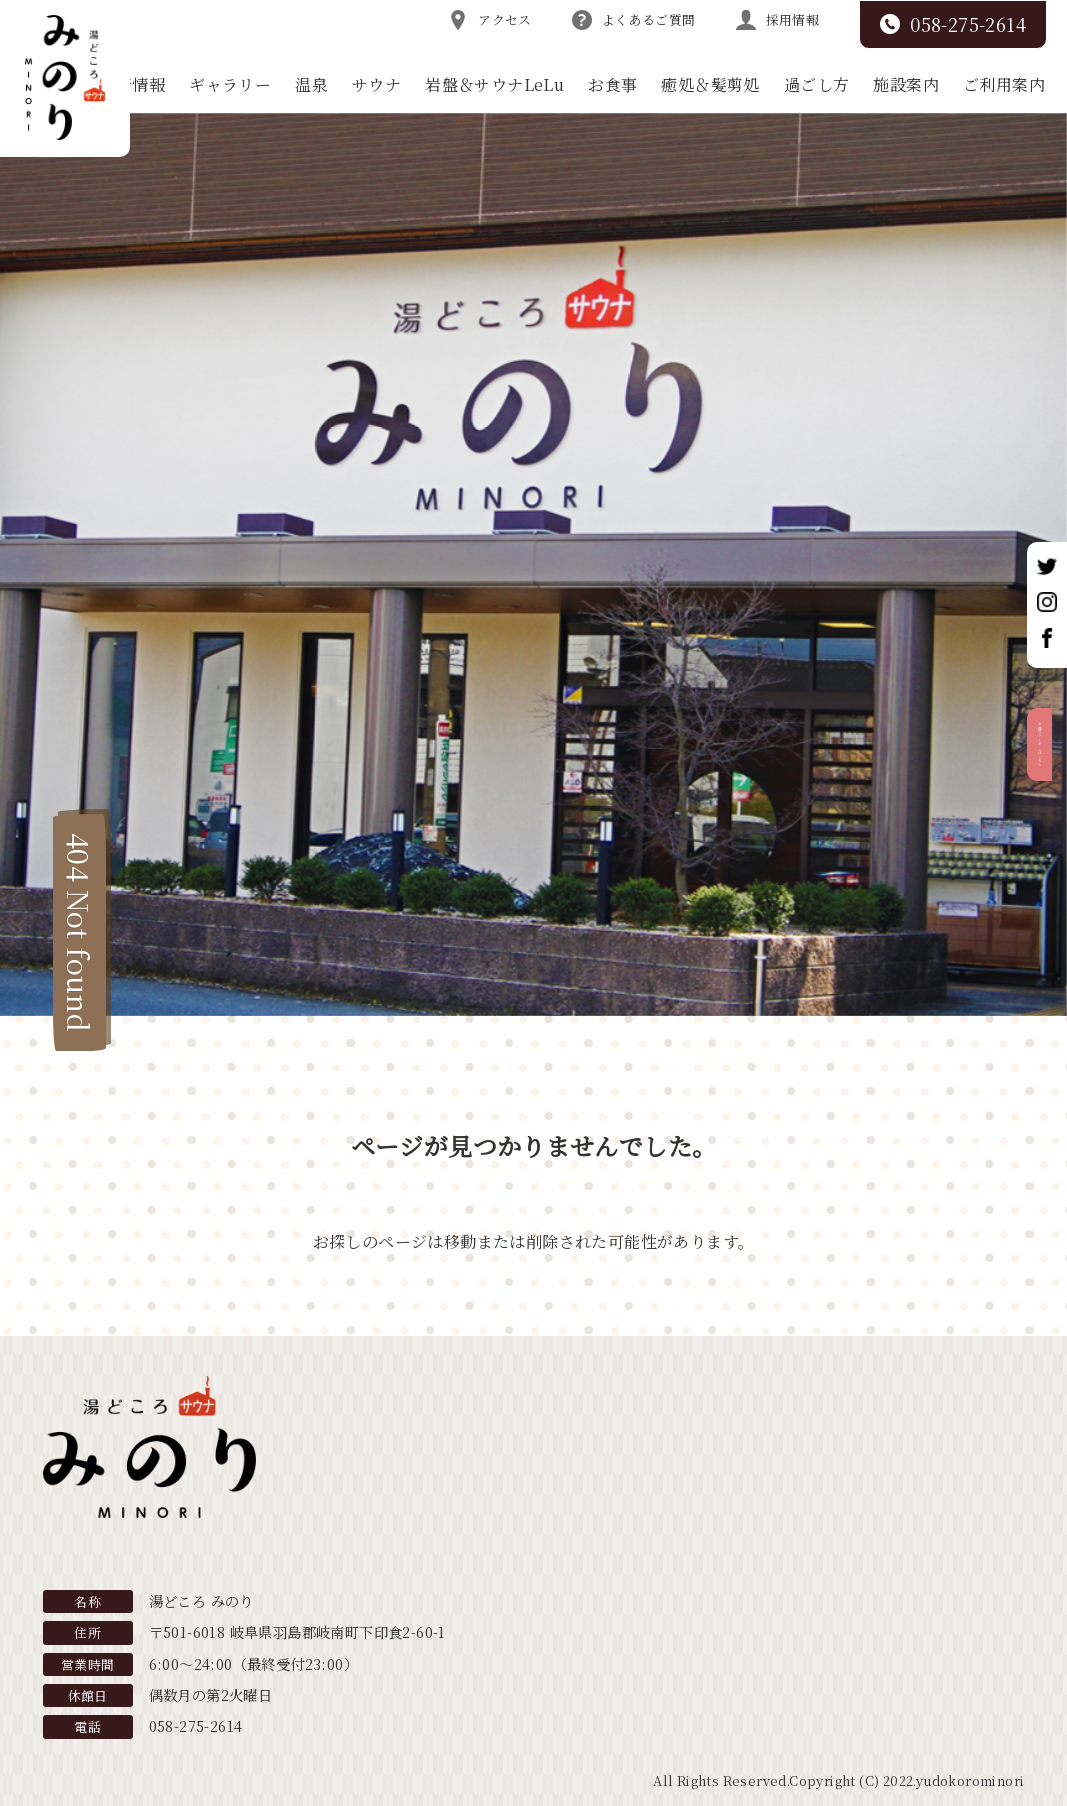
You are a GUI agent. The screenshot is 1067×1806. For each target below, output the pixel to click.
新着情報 (133, 84)
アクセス (490, 20)
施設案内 (906, 84)
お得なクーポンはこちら (1045, 812)
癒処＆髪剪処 (710, 84)
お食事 (612, 84)
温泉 (311, 84)
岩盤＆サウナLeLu (494, 84)
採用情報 (778, 20)
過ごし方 (817, 84)
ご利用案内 (1004, 84)
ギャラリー (230, 84)
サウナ (376, 84)
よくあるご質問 (634, 20)
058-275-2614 (953, 24)
